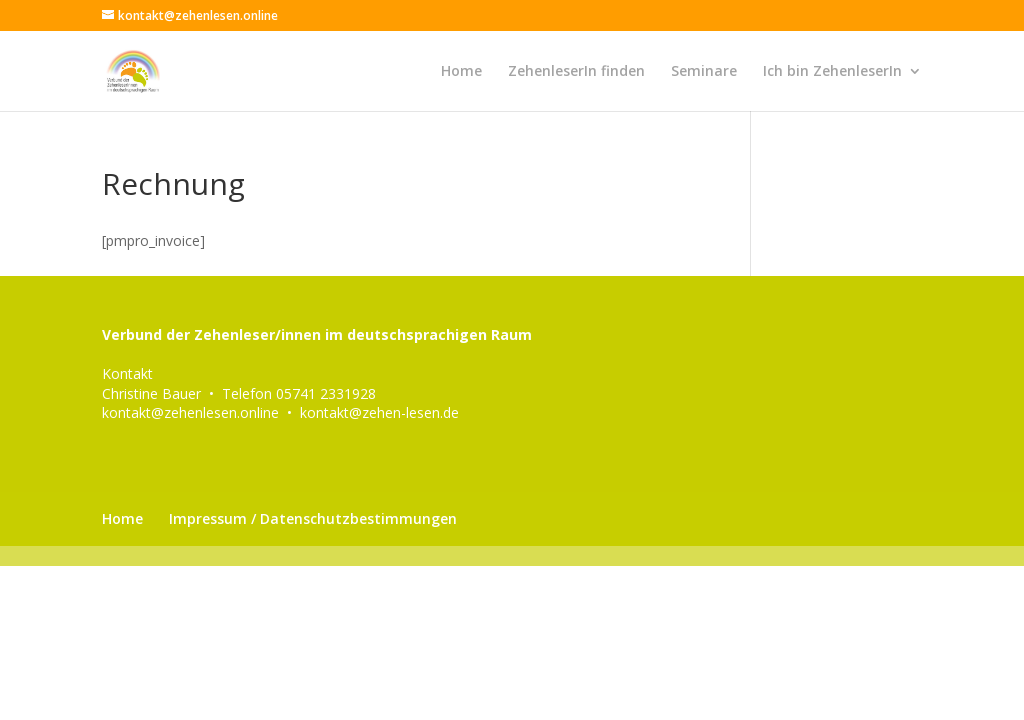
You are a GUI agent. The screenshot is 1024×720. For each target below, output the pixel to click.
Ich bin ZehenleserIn (832, 72)
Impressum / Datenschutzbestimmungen (313, 518)
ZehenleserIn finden (576, 72)
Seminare (704, 72)
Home (461, 72)
